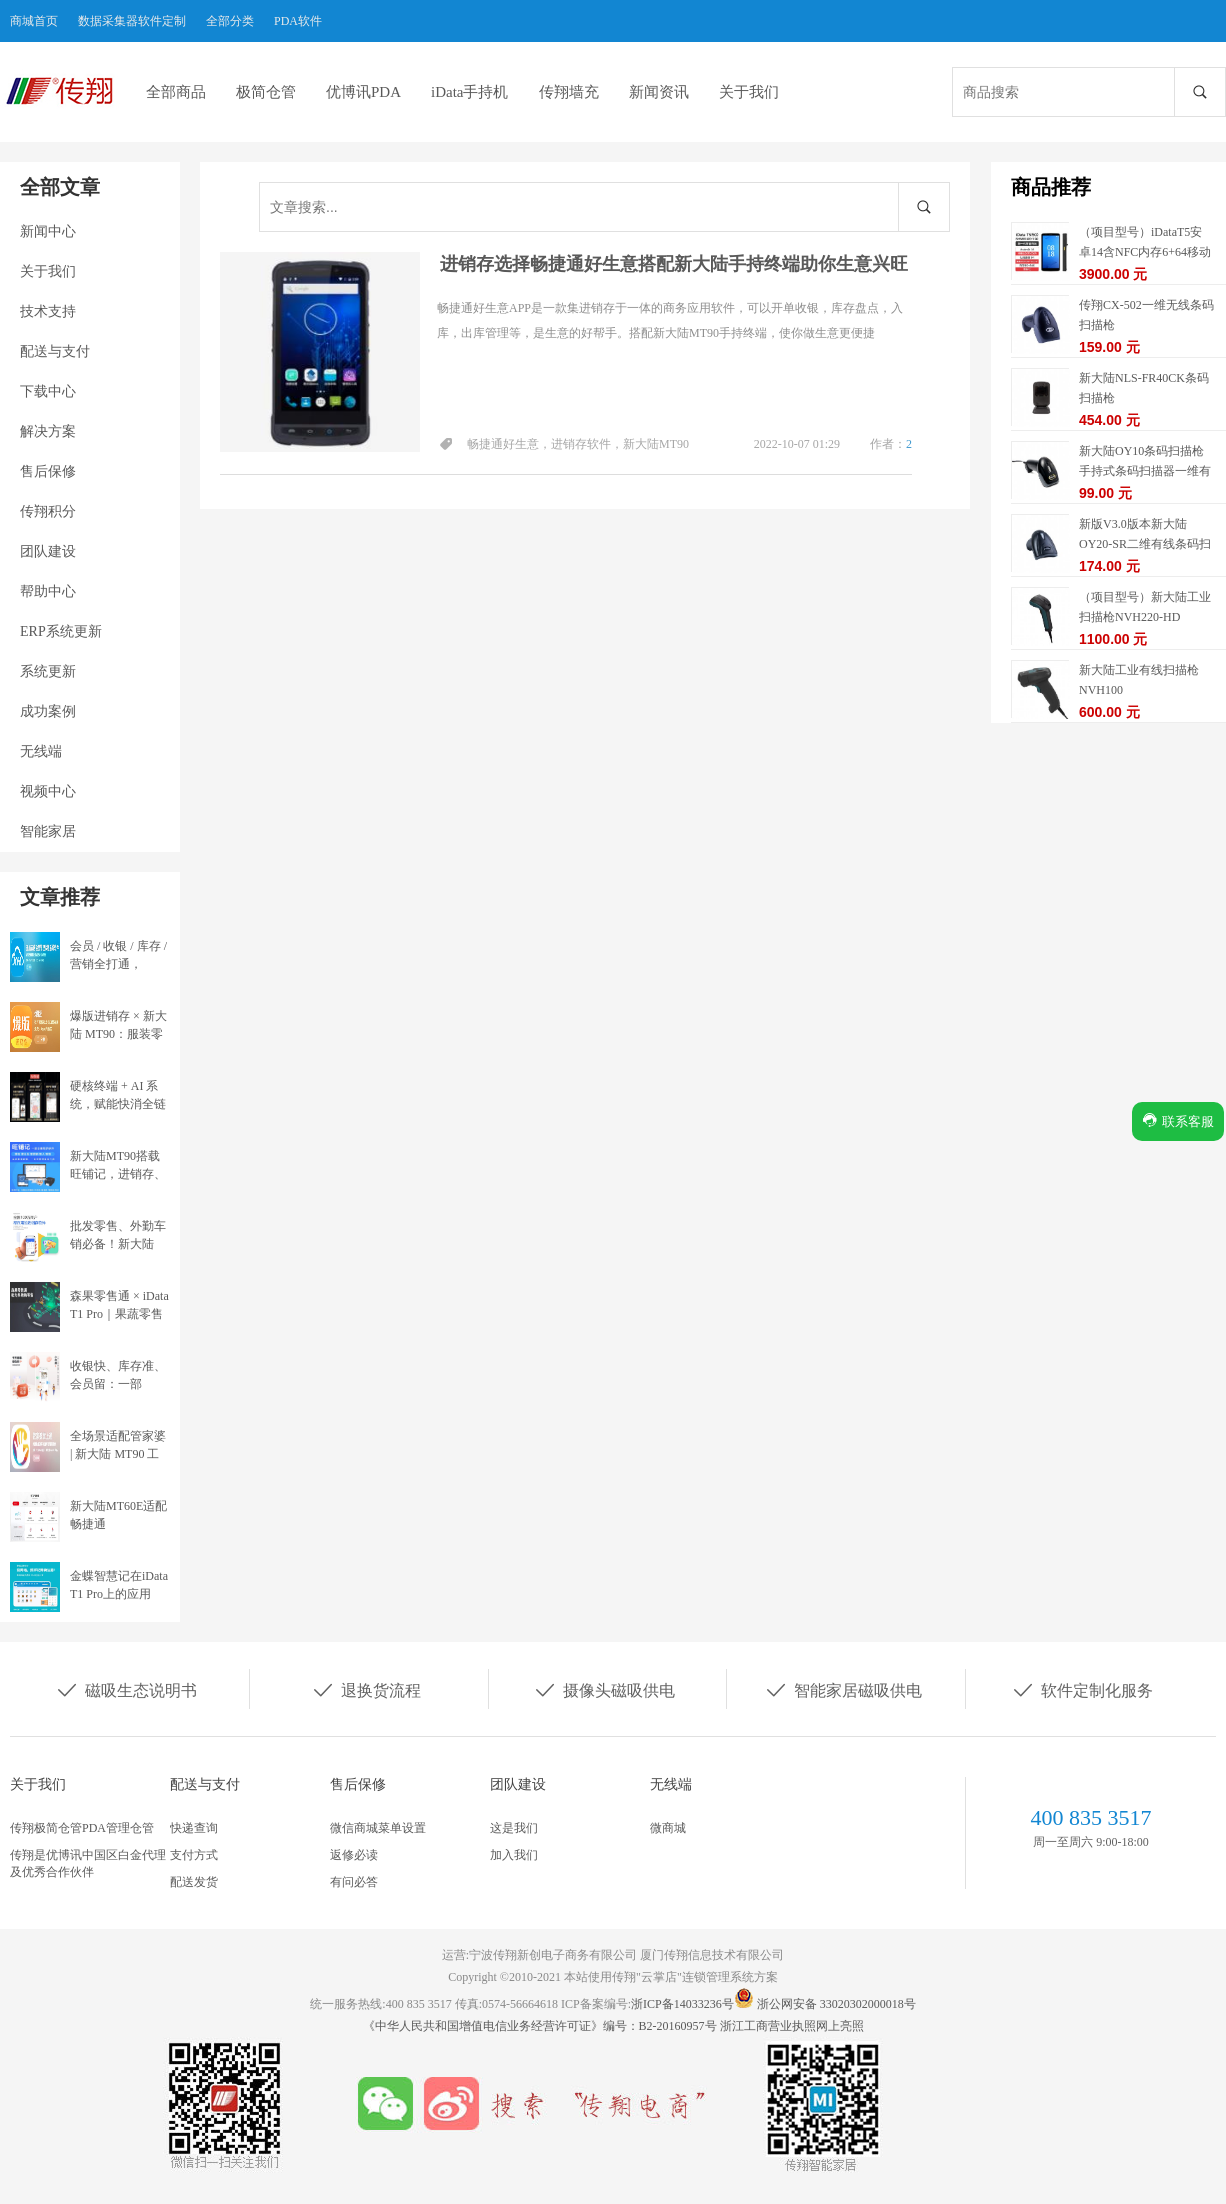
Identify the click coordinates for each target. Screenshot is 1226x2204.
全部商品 (176, 92)
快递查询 (194, 1828)
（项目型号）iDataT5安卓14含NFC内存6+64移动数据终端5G (1145, 252)
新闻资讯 (659, 92)
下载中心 (48, 391)
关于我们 (749, 92)
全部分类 (230, 21)
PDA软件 (298, 21)
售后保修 (48, 471)
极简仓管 (266, 92)
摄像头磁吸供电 (604, 1689)
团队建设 (48, 551)
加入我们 (514, 1855)
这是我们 (514, 1828)
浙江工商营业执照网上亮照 (792, 2026)
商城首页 (34, 21)
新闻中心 (48, 231)
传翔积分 (48, 511)
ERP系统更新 (61, 631)
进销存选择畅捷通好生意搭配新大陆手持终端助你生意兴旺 (674, 264)
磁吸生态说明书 (126, 1689)
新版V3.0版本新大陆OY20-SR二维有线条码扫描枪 (1145, 544)
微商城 (668, 1828)
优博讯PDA (363, 92)
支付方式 (194, 1855)
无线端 (41, 751)
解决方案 (48, 431)
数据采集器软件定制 (132, 21)
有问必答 (354, 1882)
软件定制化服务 (1082, 1689)
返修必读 (354, 1855)
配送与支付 (55, 351)
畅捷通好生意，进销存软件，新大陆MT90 (578, 444)
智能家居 (48, 831)
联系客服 (1178, 1120)
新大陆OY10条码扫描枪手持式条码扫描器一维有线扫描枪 (1145, 471)
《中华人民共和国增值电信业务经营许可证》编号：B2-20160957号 (541, 2026)
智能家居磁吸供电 (843, 1689)
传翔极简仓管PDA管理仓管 (82, 1828)
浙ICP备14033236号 (682, 2004)
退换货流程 (366, 1689)
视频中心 (48, 791)
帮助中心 (48, 591)
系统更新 (48, 671)
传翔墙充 (569, 92)
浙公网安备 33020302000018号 (836, 2004)
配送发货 (194, 1882)
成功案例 (48, 711)
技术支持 (48, 311)
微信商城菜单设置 (378, 1828)
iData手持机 (469, 92)
